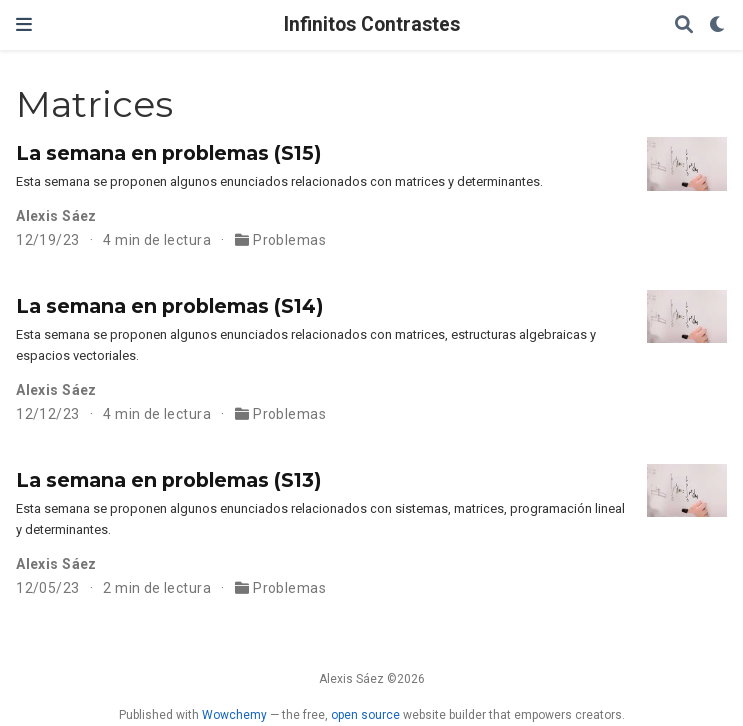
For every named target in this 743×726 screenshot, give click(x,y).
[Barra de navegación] (24, 24)
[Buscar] (684, 25)
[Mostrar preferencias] (718, 25)
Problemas (289, 240)
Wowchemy (234, 715)
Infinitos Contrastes (372, 24)
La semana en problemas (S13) (168, 480)
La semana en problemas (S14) (169, 306)
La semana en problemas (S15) (168, 153)
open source (365, 715)
